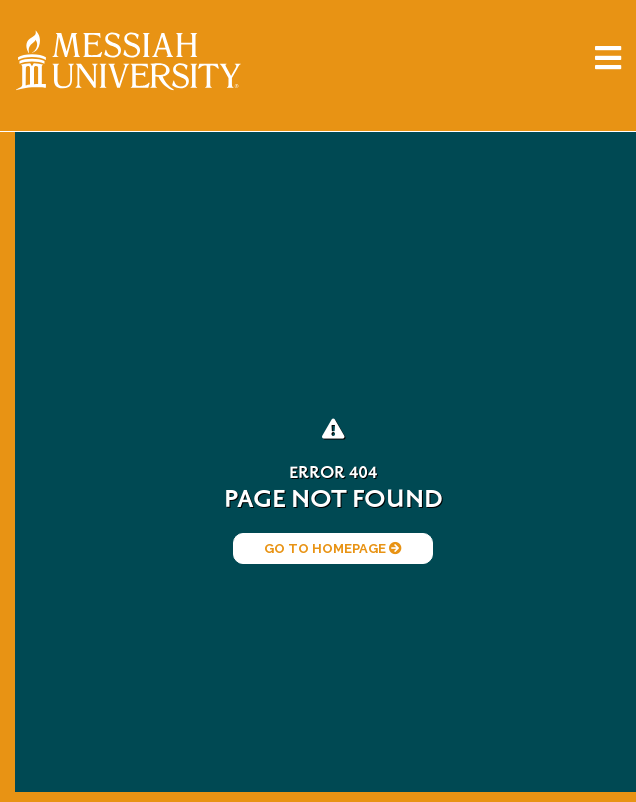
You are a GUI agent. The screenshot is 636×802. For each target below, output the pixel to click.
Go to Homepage (333, 548)
